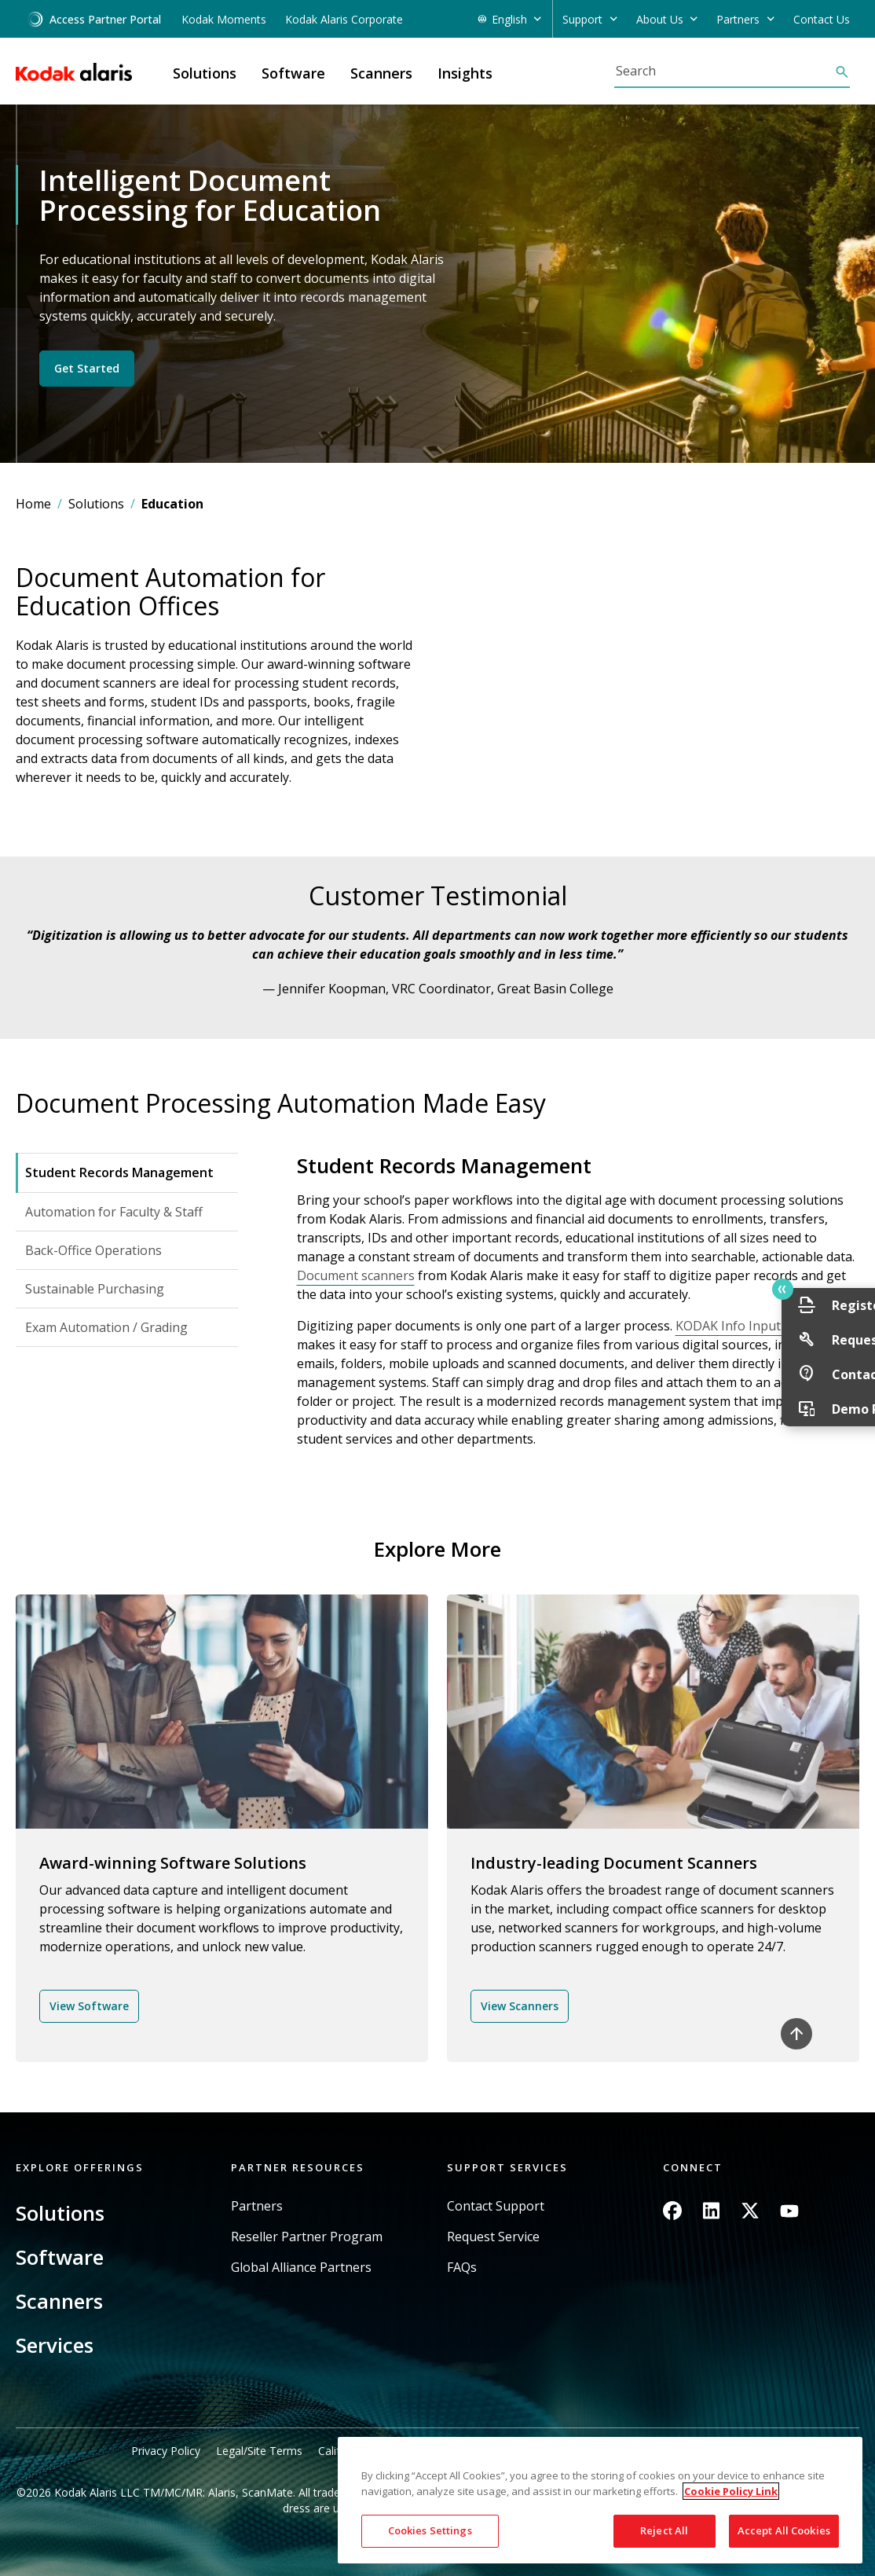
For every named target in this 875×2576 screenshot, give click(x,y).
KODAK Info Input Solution (754, 1325)
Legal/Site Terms (259, 2450)
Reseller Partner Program (307, 2237)
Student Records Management (119, 1172)
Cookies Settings (430, 2530)
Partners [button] (738, 19)
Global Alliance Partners (301, 2267)
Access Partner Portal (94, 19)
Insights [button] (465, 73)
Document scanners (356, 1275)
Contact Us (821, 19)
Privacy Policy (165, 2450)
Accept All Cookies (784, 2530)
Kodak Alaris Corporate (344, 19)
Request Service (493, 2237)
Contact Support (495, 2206)
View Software (89, 2005)
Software (60, 2257)
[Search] (724, 70)
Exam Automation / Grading (106, 1327)
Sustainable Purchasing (94, 1288)
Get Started (86, 368)
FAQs (462, 2267)
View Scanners (519, 2005)
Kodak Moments (223, 19)
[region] (600, 2500)
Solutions (96, 503)
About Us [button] (659, 19)
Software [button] (293, 73)
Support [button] (582, 19)
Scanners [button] (381, 73)
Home (33, 503)
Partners (257, 2206)
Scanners (59, 2301)
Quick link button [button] (828, 1289)
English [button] (509, 19)
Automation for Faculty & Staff (114, 1211)
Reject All (664, 2530)
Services (54, 2345)
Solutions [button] (204, 73)
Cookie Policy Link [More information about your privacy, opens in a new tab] (731, 2491)
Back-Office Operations (93, 1250)
